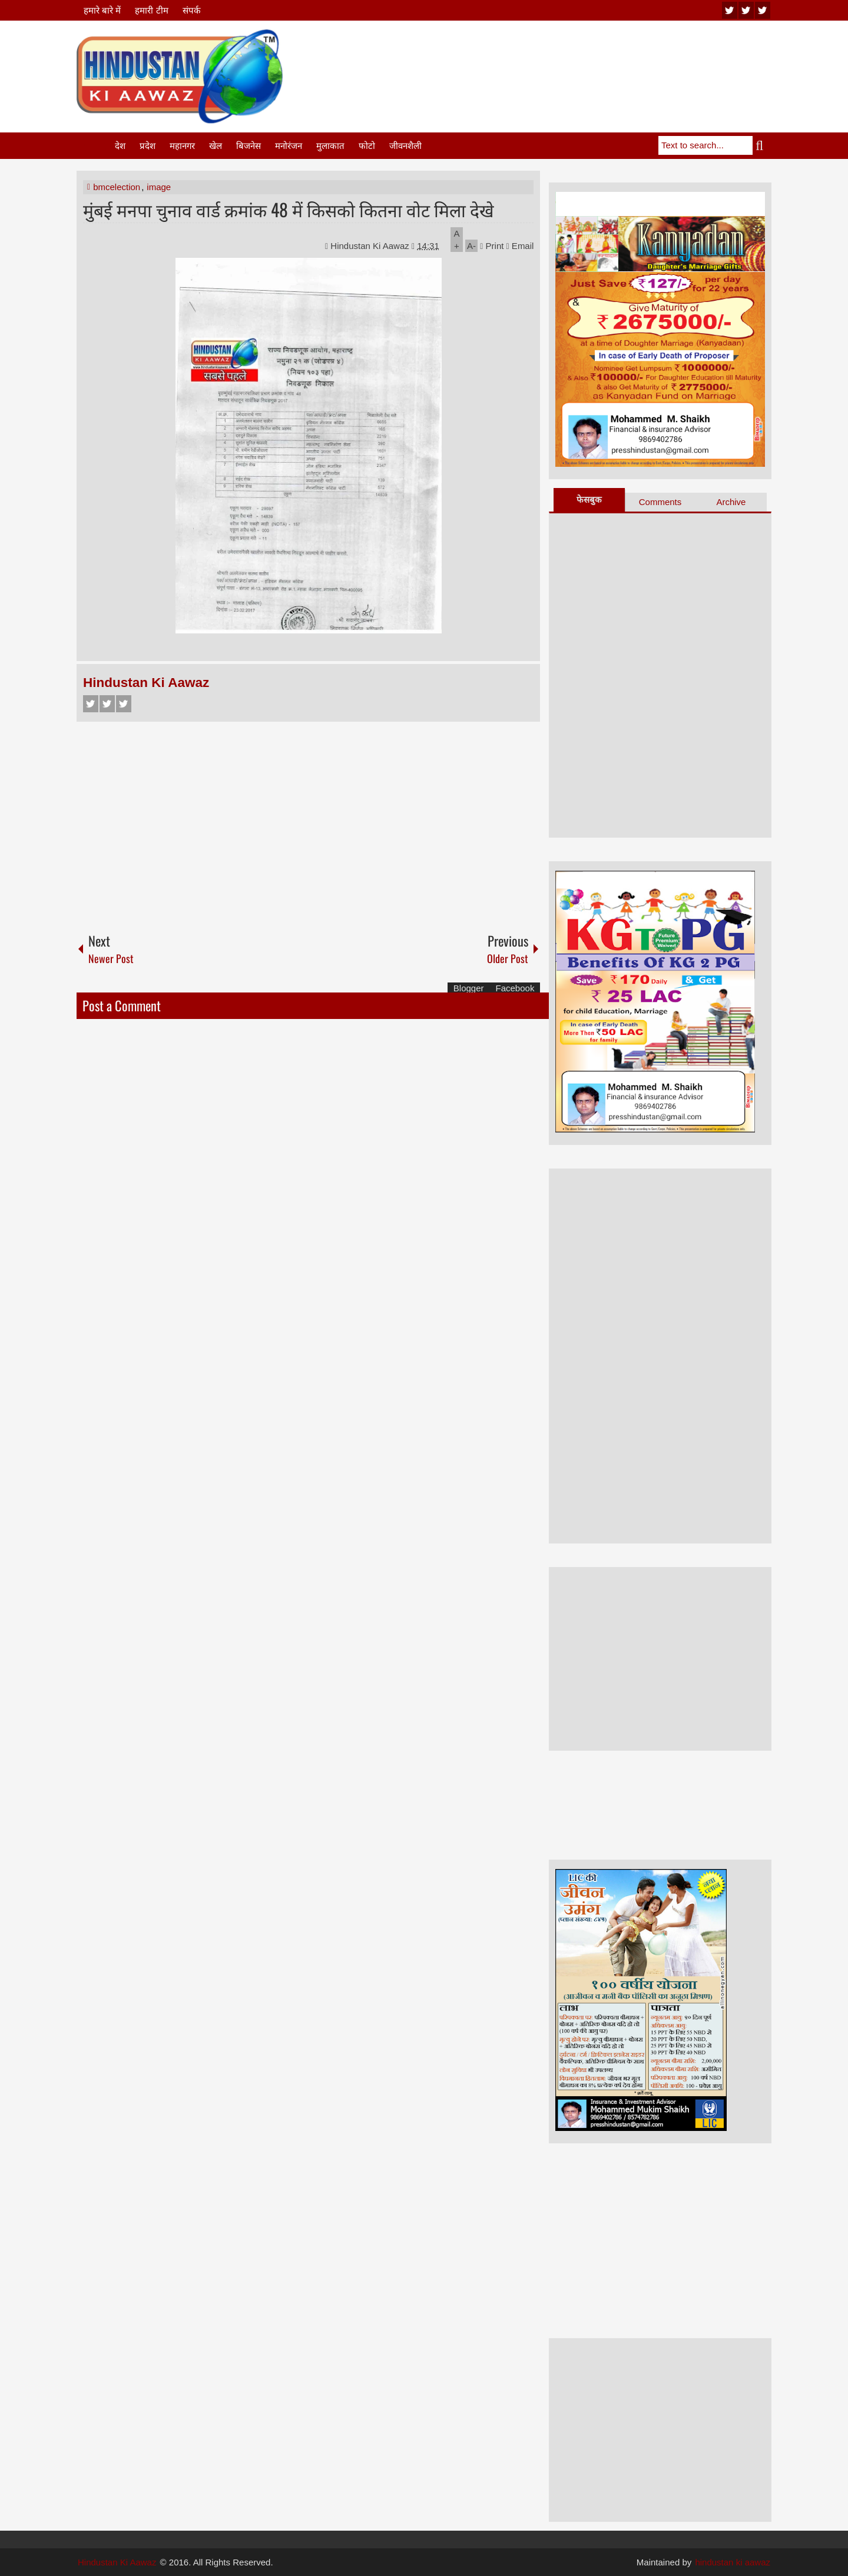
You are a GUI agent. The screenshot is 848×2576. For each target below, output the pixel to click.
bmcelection (116, 187)
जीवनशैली (405, 146)
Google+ (123, 703)
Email (520, 246)
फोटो (367, 146)
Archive (731, 502)
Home (95, 145)
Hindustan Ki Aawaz (371, 246)
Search (762, 145)
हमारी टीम (151, 10)
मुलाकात (330, 146)
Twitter (107, 703)
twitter (746, 10)
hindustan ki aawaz (732, 2562)
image (159, 187)
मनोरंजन (288, 146)
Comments (660, 502)
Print (492, 246)
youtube (729, 10)
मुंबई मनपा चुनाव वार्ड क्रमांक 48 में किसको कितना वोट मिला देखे (288, 209)
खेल (215, 146)
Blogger (468, 988)
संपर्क (192, 10)
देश (120, 146)
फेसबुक (589, 499)
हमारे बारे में (102, 10)
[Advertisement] (557, 58)
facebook (762, 10)
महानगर (182, 146)
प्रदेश (147, 146)
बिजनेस (248, 146)
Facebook (90, 703)
